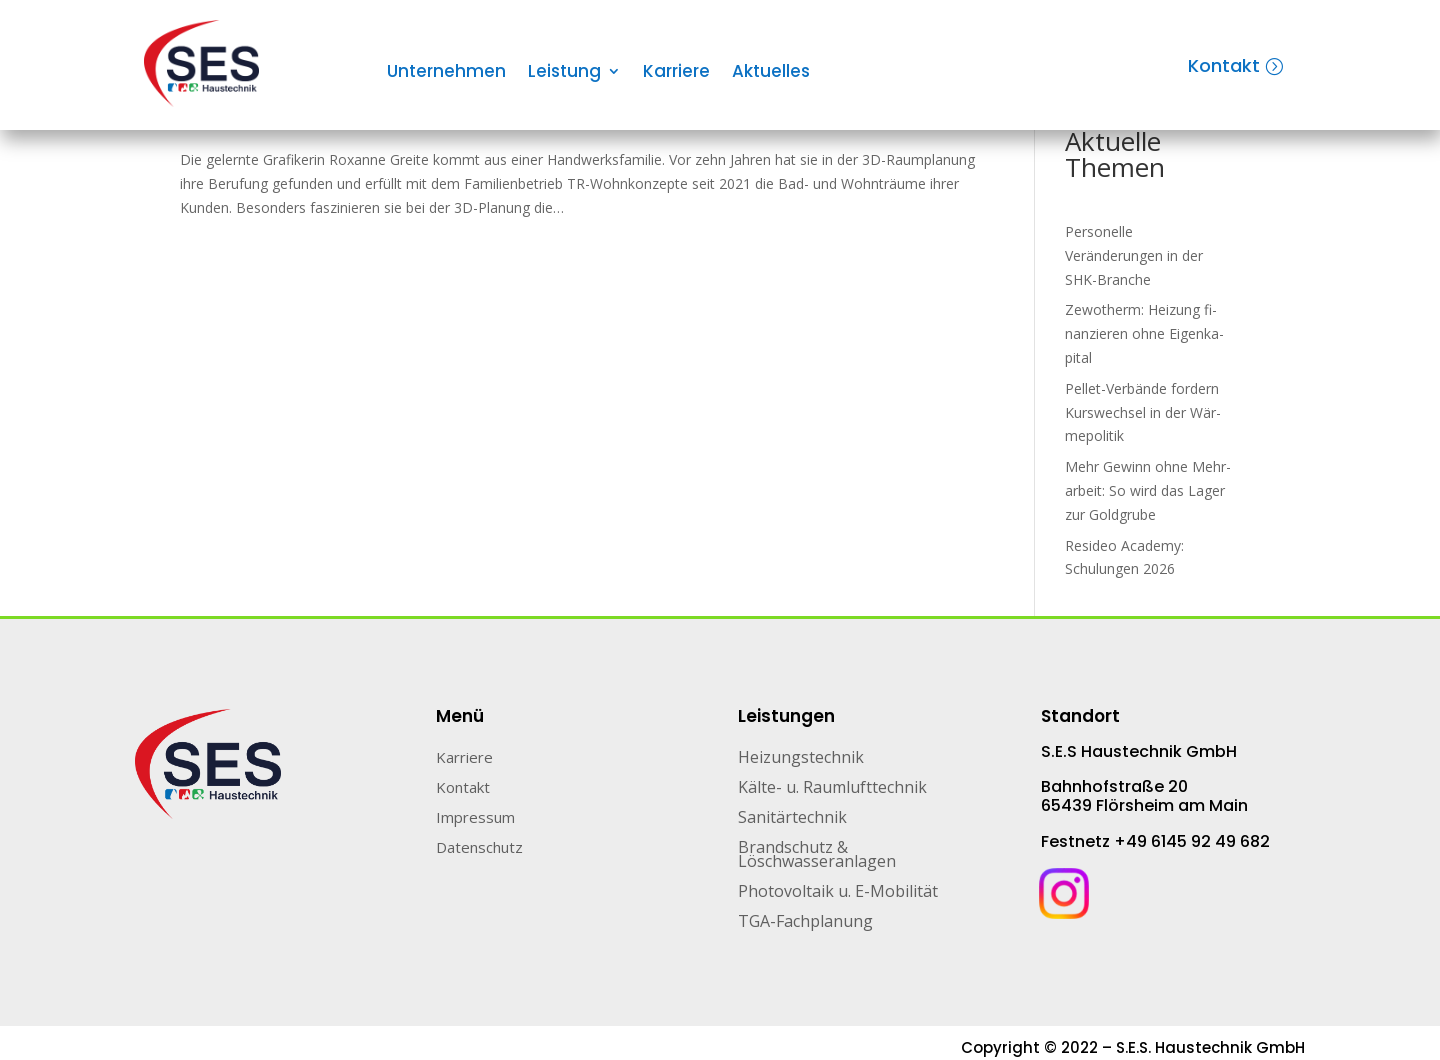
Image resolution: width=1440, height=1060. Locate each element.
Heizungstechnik (801, 759)
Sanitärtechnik (792, 819)
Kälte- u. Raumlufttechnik (832, 789)
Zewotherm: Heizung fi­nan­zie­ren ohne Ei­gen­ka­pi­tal (1144, 333)
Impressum (475, 818)
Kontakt (1224, 65)
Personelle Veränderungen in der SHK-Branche (1134, 255)
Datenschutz (479, 848)
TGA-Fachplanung (805, 923)
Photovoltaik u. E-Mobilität (838, 893)
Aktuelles (771, 73)
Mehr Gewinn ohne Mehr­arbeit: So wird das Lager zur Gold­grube (1148, 490)
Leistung (564, 73)
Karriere (676, 73)
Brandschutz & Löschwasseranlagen (817, 856)
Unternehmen (446, 73)
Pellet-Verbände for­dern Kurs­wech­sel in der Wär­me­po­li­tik (1143, 412)
